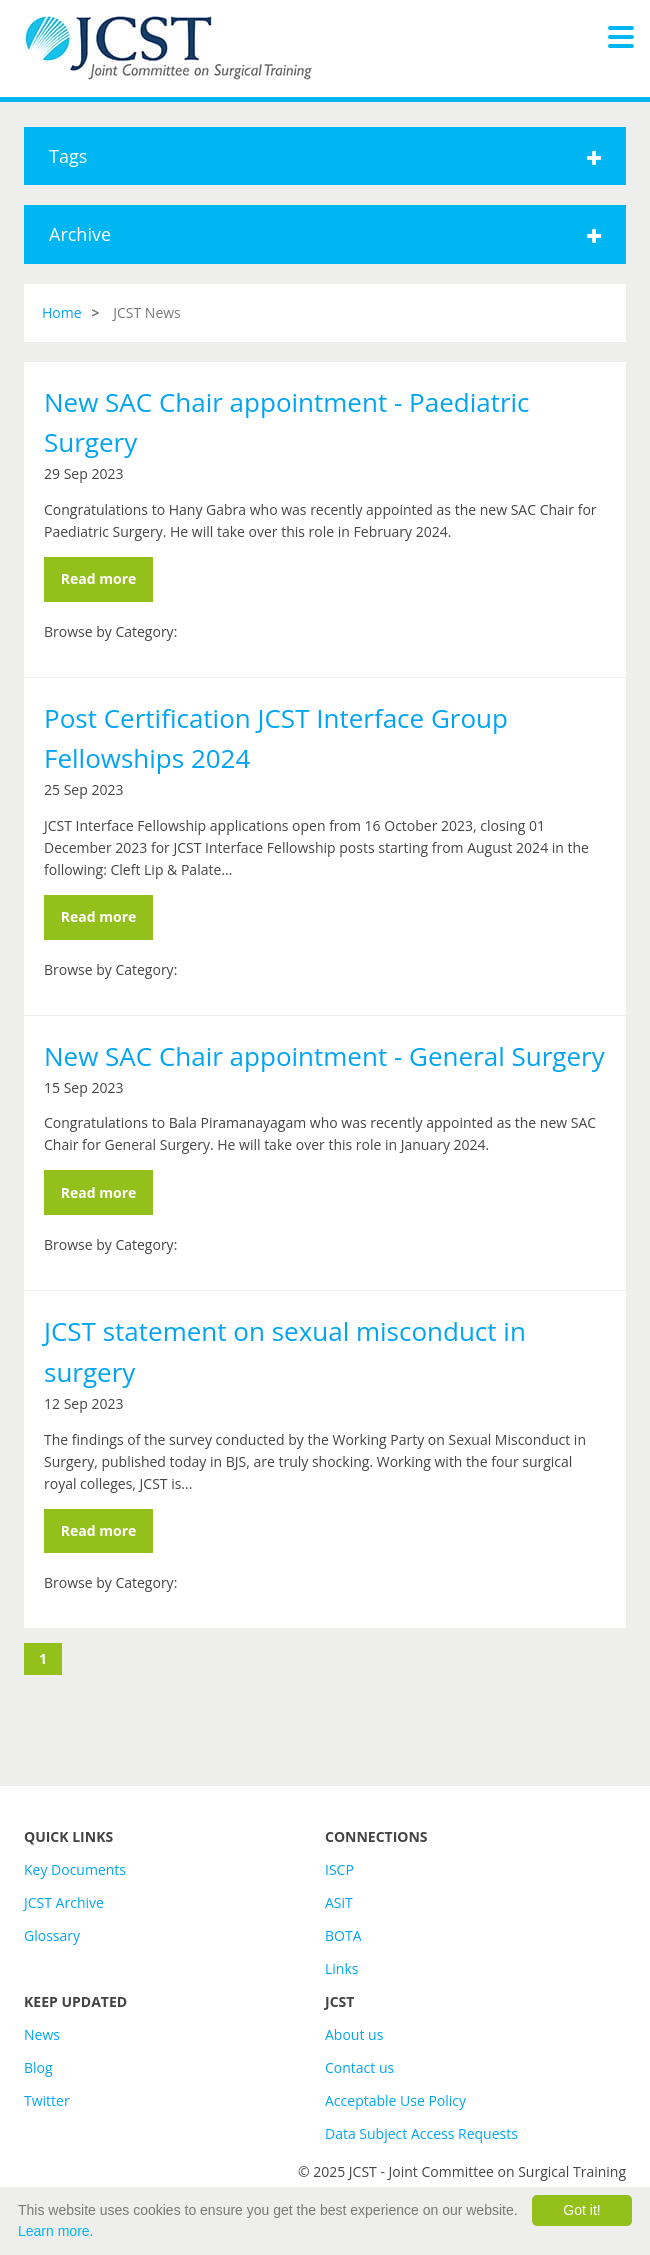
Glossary (52, 1935)
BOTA (343, 1935)
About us (354, 2034)
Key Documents (75, 1869)
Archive (325, 234)
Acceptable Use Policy (395, 2100)
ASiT (339, 1902)
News (42, 2034)
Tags (325, 156)
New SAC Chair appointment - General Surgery (324, 1056)
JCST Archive (64, 1902)
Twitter (47, 2100)
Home (62, 312)
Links (341, 1968)
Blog (38, 2067)
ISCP (339, 1869)
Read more (99, 578)
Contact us (359, 2067)
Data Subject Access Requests (421, 2133)
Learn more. (55, 2231)
